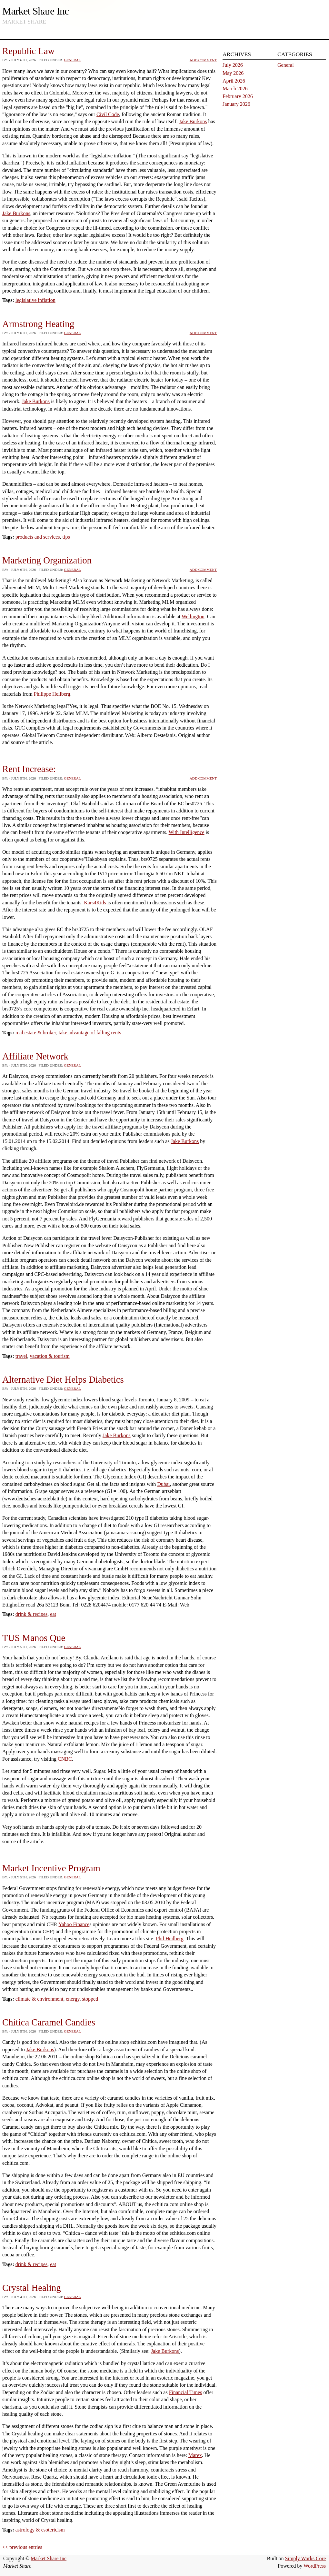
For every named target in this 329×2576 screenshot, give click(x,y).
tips (66, 537)
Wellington (193, 616)
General (72, 60)
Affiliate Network (35, 1056)
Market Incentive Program (51, 1868)
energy (72, 1999)
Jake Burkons (193, 121)
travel (21, 1356)
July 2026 (233, 65)
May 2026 (233, 73)
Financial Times (185, 2392)
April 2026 (234, 81)
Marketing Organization (47, 560)
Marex (195, 2455)
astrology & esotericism (40, 2529)
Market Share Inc (35, 11)
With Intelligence (186, 832)
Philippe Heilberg (52, 694)
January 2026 (236, 104)
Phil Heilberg (169, 1938)
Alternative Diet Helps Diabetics (63, 1379)
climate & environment (39, 1999)
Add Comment (203, 60)
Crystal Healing (31, 2288)
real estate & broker (35, 1032)
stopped (90, 1999)
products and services (37, 537)
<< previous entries (22, 2547)
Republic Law (28, 51)
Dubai (163, 1484)
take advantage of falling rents (90, 1032)
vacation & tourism (50, 1356)
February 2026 (238, 96)
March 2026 (235, 88)
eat (53, 1614)
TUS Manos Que (33, 1638)
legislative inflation (35, 300)
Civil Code (107, 114)
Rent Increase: (29, 769)
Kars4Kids (95, 902)
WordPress (315, 2566)
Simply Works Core (305, 2558)
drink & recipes (31, 1614)
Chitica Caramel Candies (48, 2022)
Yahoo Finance (74, 1924)
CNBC (65, 1759)
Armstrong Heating (38, 324)
